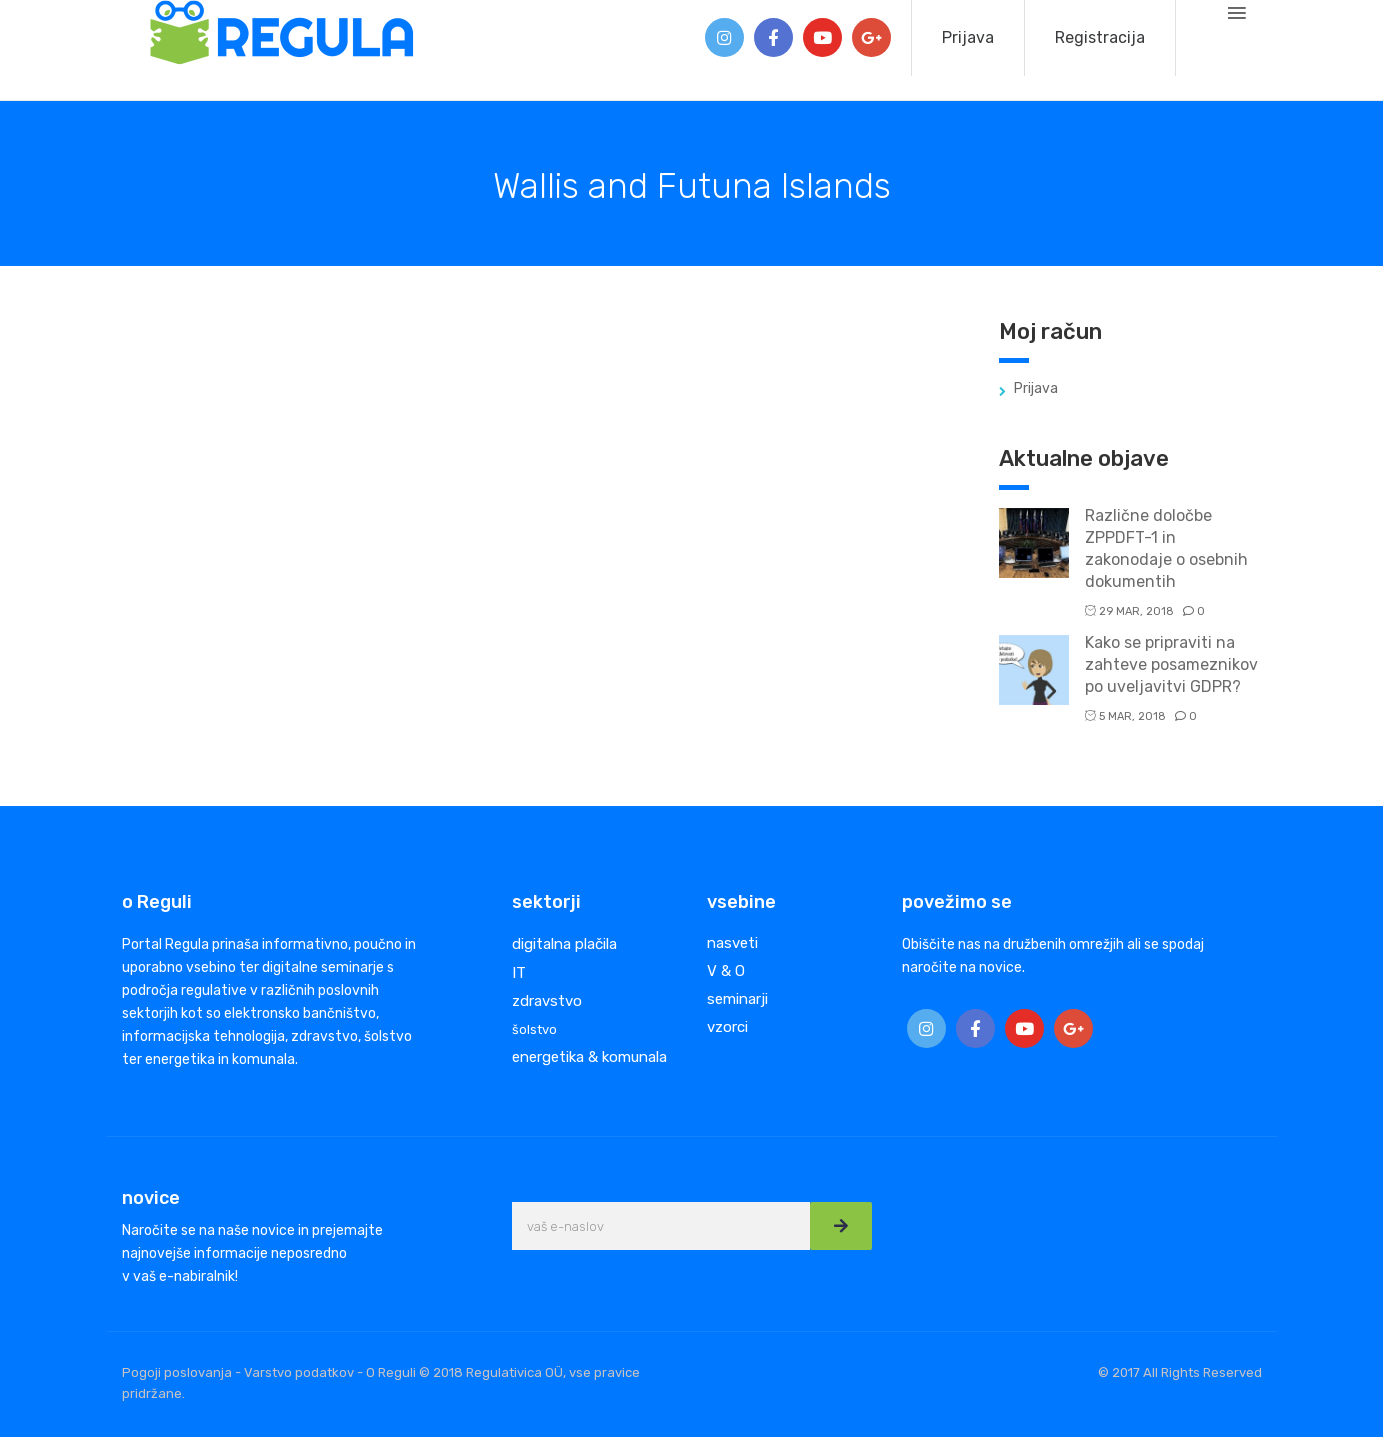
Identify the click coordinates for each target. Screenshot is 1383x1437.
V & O (726, 971)
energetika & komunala (589, 1057)
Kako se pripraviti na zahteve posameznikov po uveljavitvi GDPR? (1171, 664)
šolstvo (534, 1029)
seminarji (737, 999)
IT (519, 973)
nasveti (732, 943)
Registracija (1100, 37)
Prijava (968, 37)
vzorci (727, 1027)
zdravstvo (547, 1001)
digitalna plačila (564, 944)
